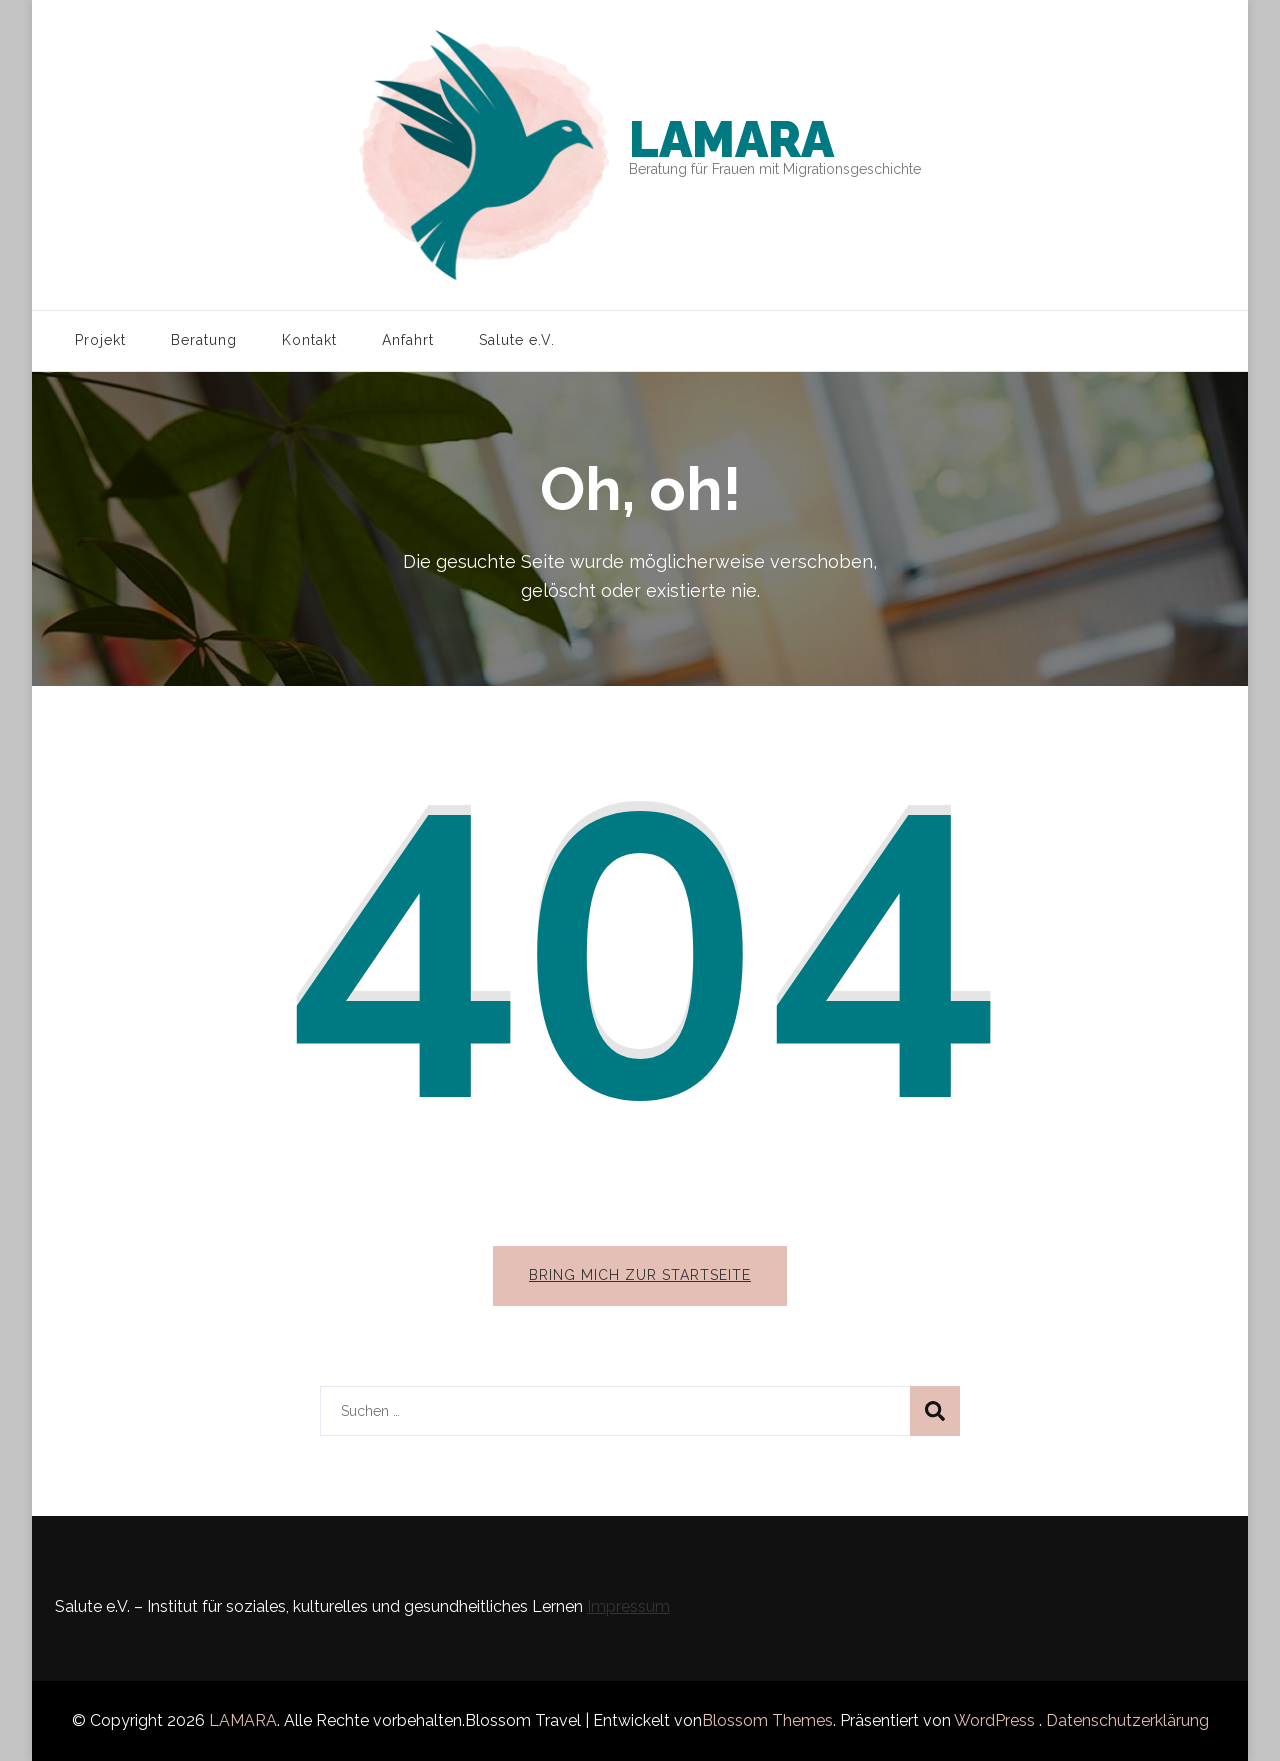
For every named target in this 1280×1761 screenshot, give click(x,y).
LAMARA (731, 139)
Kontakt (309, 340)
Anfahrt (408, 340)
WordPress (994, 1720)
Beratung (204, 340)
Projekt (100, 340)
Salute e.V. (517, 340)
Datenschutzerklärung (1127, 1720)
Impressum (628, 1606)
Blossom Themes (767, 1720)
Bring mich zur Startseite (640, 1275)
